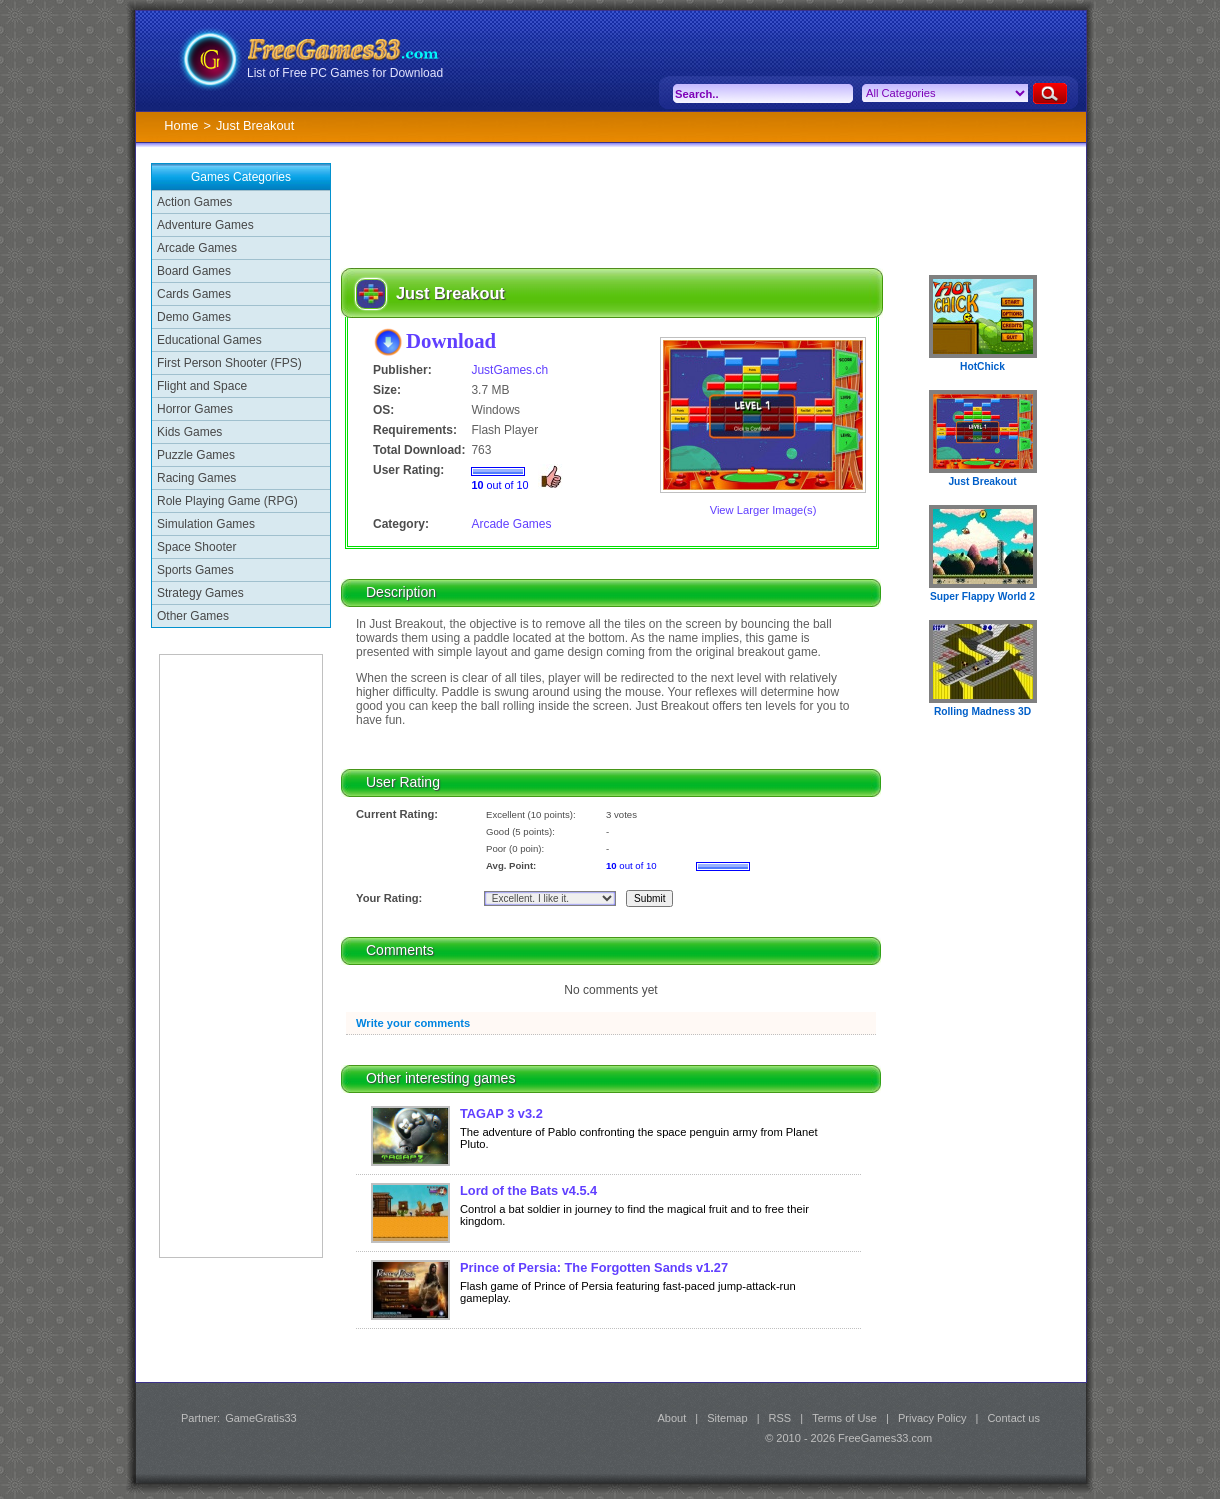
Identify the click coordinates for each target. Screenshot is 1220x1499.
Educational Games (209, 340)
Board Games (194, 271)
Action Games (194, 202)
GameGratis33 (261, 1418)
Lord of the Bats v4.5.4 (528, 1190)
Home (181, 125)
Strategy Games (200, 593)
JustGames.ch (509, 370)
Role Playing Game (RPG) (227, 501)
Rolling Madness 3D (982, 711)
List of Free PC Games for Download (345, 73)
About (671, 1418)
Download (451, 340)
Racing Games (196, 478)
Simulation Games (206, 524)
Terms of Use (844, 1418)
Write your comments (413, 1023)
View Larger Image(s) (763, 510)
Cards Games (194, 294)
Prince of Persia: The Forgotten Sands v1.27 (594, 1267)
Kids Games (189, 432)
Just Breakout (982, 481)
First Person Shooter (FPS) (229, 363)
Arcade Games (197, 248)
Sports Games (195, 570)
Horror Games (195, 409)
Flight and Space (202, 386)
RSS (780, 1418)
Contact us (1013, 1418)
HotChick (982, 366)
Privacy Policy (932, 1418)
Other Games (193, 616)
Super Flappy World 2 (982, 596)
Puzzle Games (196, 455)
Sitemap (727, 1418)
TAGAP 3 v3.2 (501, 1113)
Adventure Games (205, 225)
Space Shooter (196, 547)
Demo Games (194, 317)
